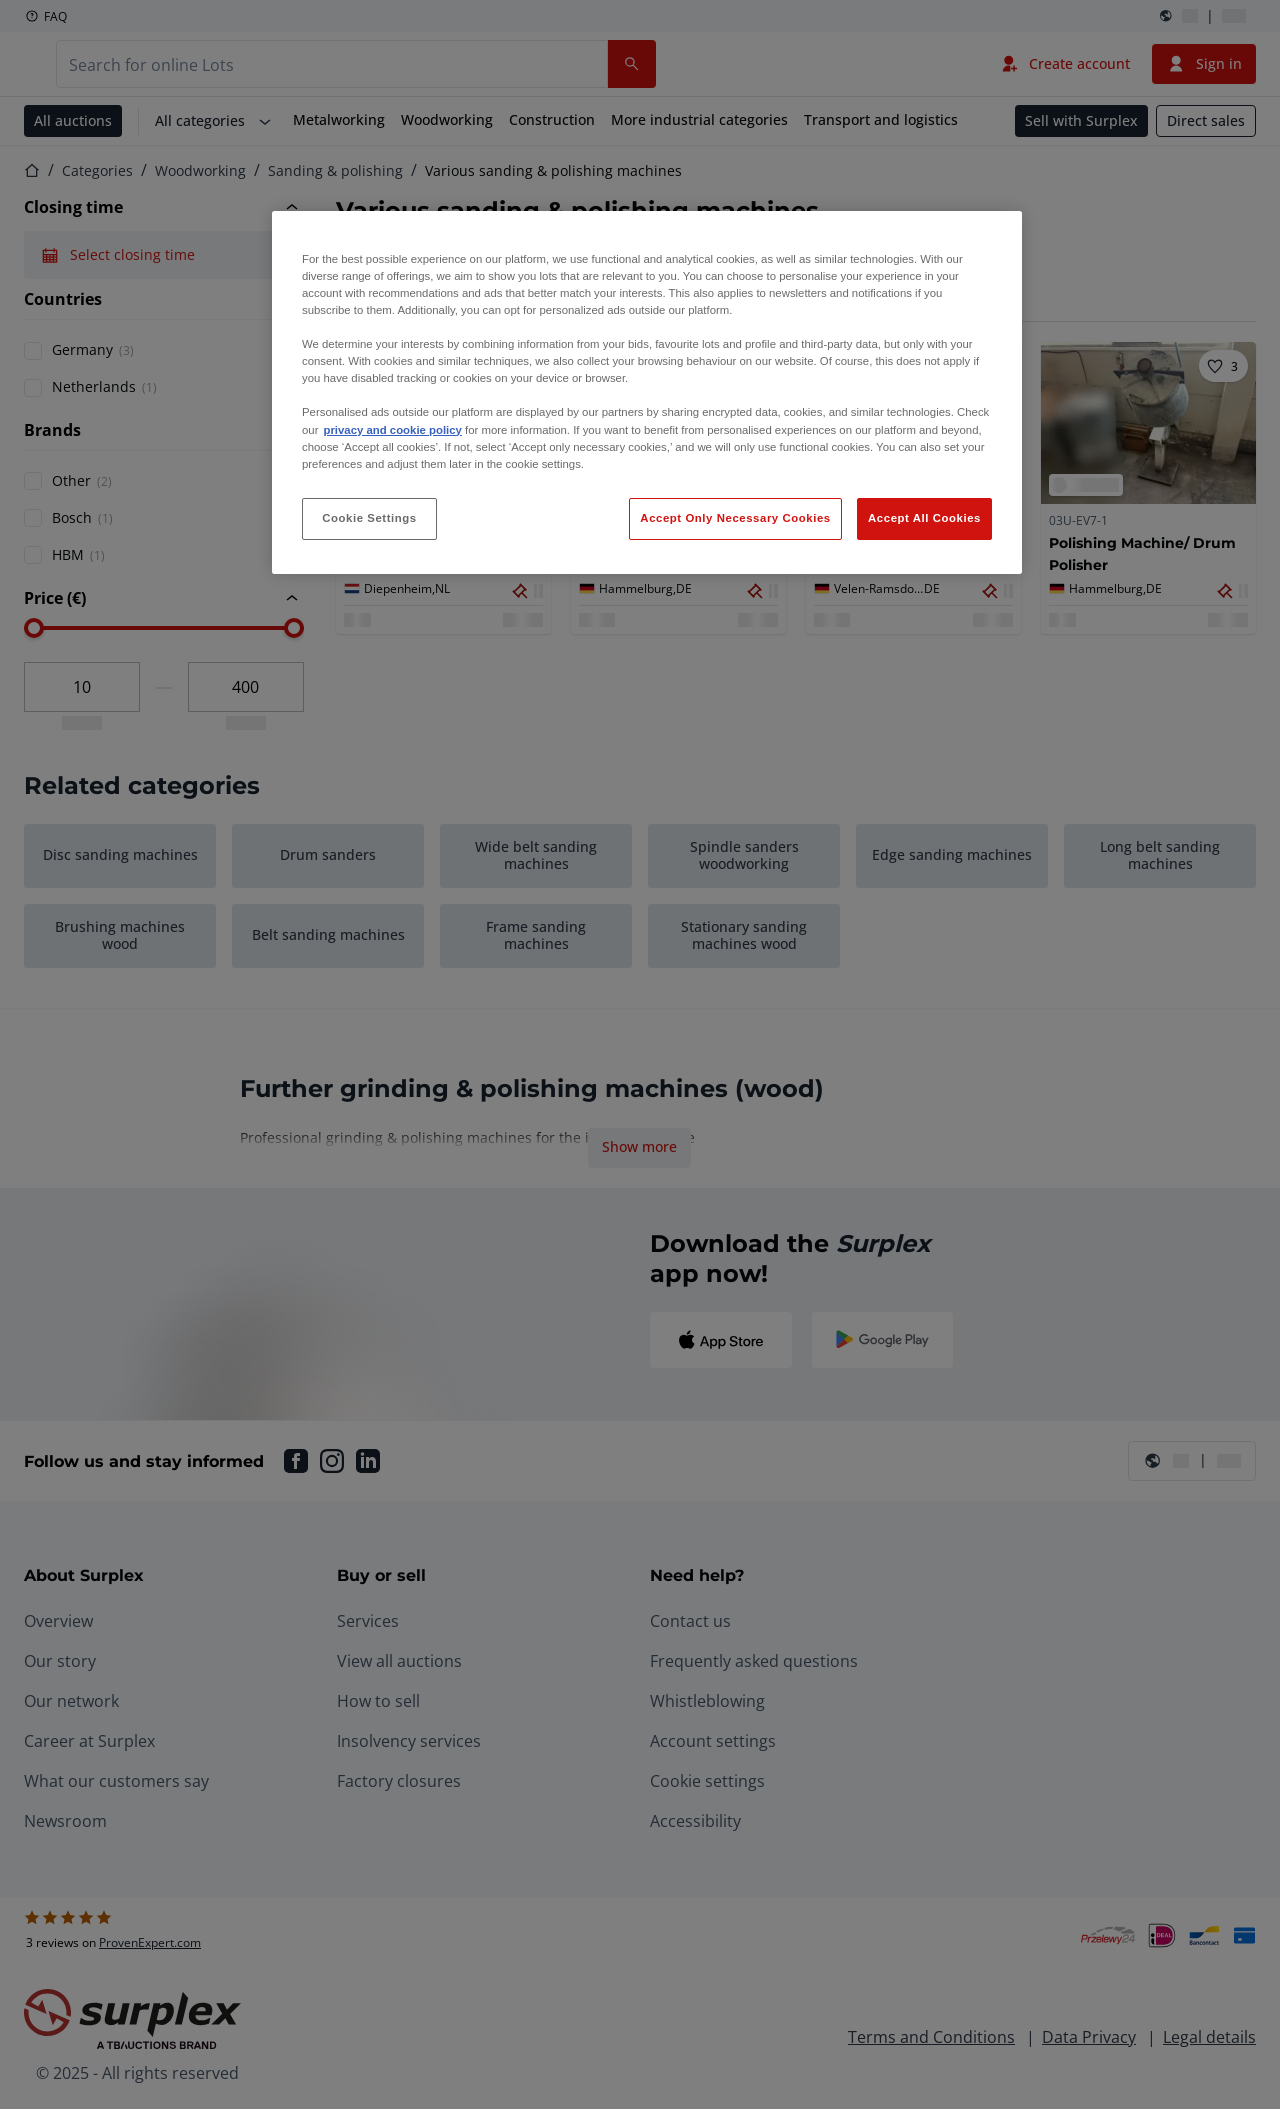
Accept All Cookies (924, 518)
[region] (647, 392)
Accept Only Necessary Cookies (735, 518)
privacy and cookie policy (392, 430)
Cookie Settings (369, 518)
